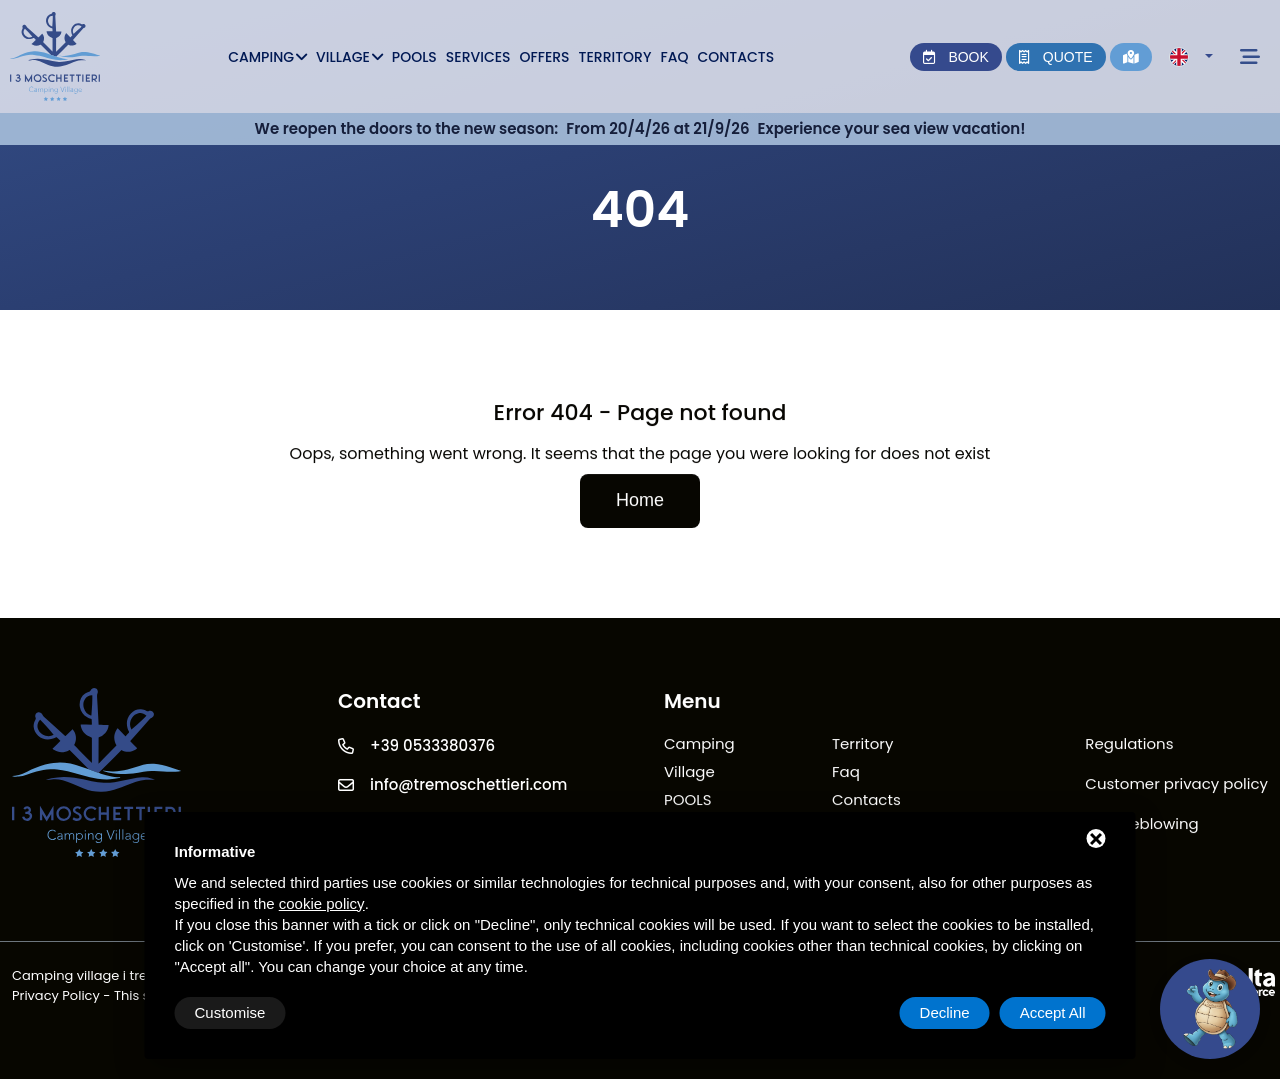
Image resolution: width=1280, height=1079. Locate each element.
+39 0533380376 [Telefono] (432, 746)
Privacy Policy (56, 995)
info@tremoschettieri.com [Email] (468, 785)
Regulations (1129, 744)
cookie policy (322, 903)
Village (349, 57)
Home (640, 501)
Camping (267, 57)
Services (478, 57)
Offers (545, 57)
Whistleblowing (1141, 824)
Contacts (735, 57)
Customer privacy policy (1176, 784)
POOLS (414, 57)
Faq (674, 57)
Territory (615, 57)
